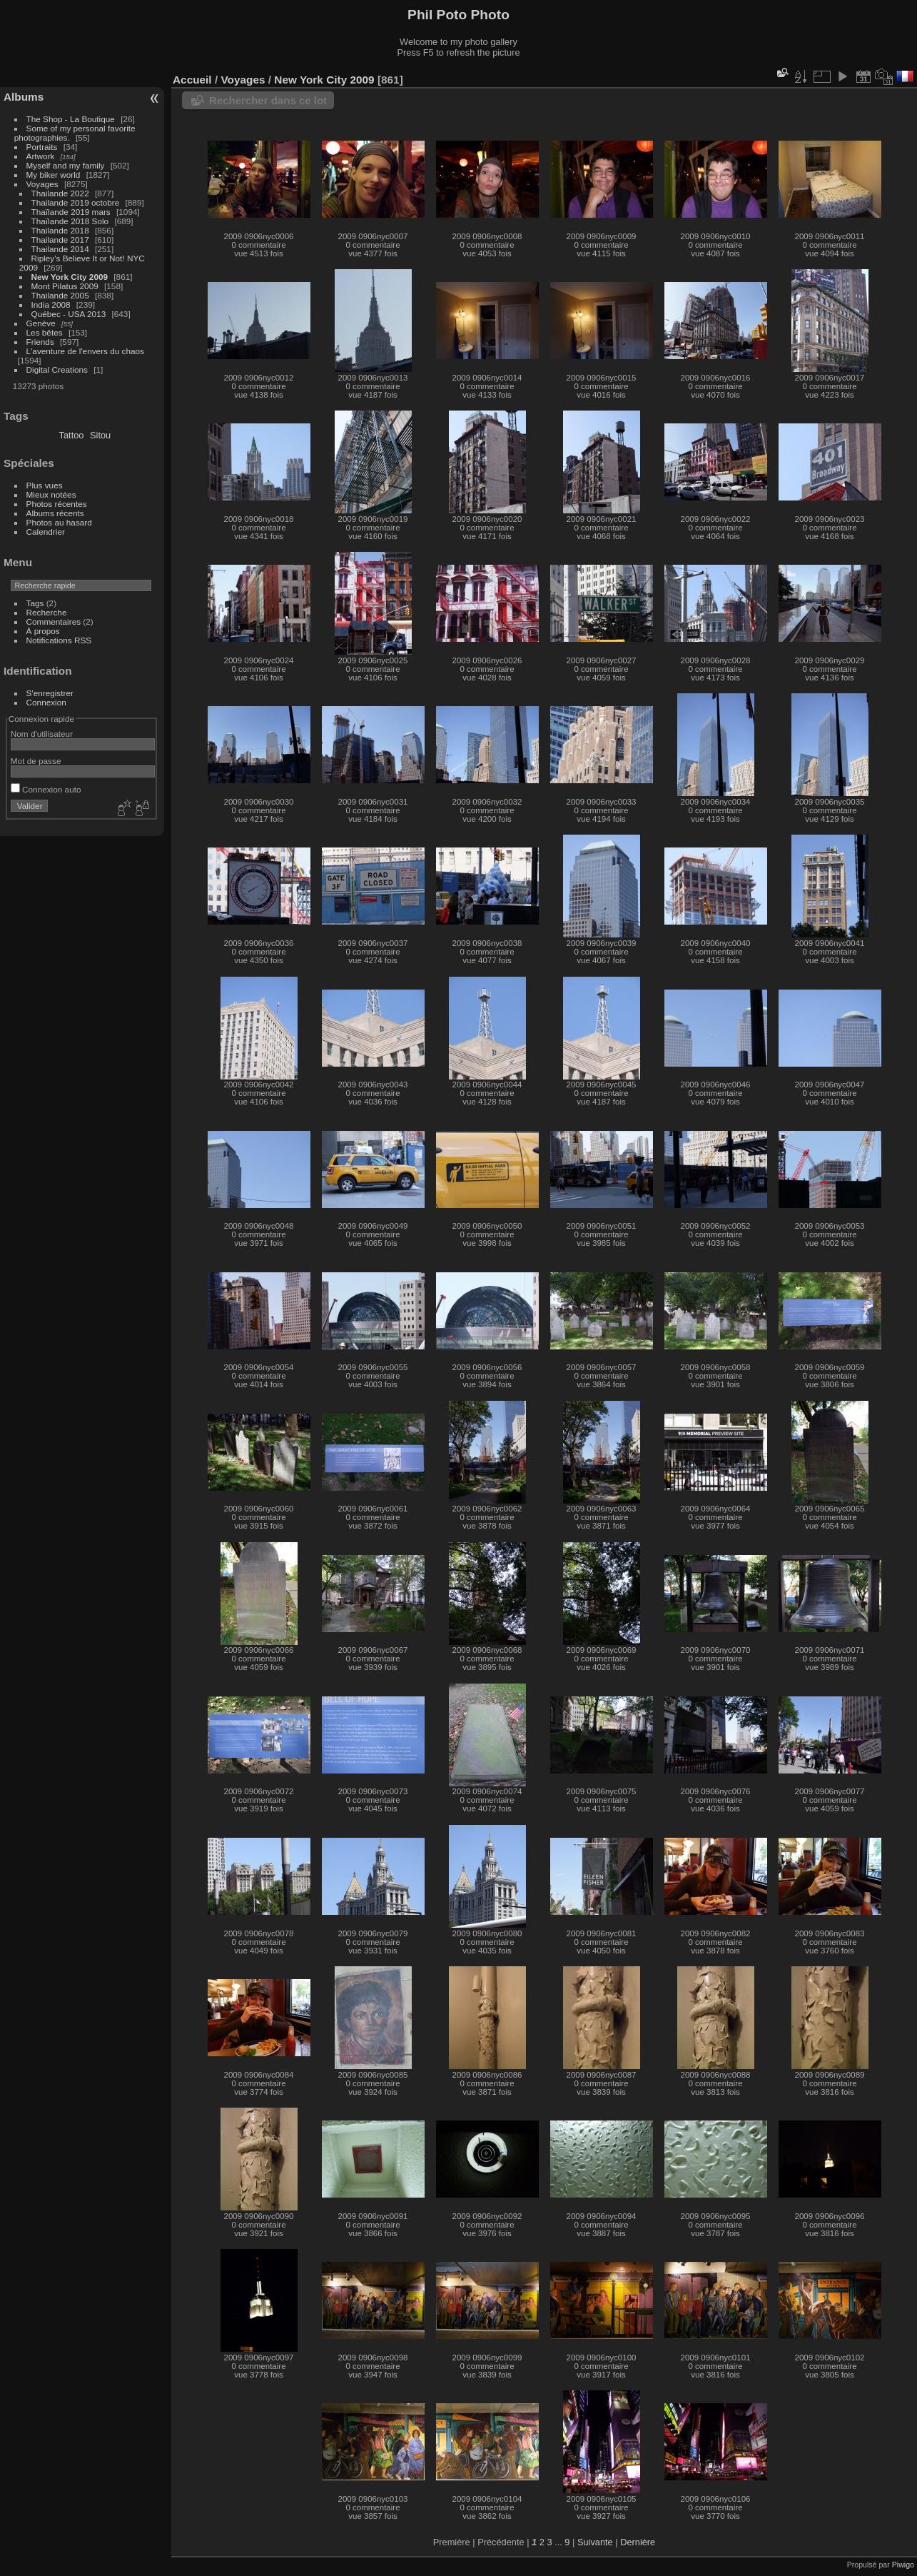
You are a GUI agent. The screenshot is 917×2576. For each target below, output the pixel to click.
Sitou (100, 435)
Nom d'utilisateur (42, 733)
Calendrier (45, 531)
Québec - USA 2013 (68, 313)
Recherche (46, 612)
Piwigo (903, 2564)
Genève (41, 323)
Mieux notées (51, 494)
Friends (40, 341)
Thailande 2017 (60, 239)
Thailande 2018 (60, 230)
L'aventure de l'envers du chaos (85, 351)
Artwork (40, 156)
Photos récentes (56, 503)
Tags (35, 603)
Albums (24, 97)
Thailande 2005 (60, 295)
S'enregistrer (50, 693)
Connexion (46, 702)
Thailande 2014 (60, 248)
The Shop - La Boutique (70, 119)
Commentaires (53, 621)
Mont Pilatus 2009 (64, 286)
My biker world (53, 174)
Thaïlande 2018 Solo (70, 221)
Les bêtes (44, 332)
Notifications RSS (59, 640)
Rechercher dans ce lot (268, 100)
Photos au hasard (59, 522)
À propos (43, 630)
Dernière (637, 2542)
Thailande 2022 (60, 193)
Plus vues (44, 485)
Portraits (42, 146)
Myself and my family (65, 165)
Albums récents (55, 513)
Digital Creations (57, 369)
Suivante (595, 2542)
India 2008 (51, 304)
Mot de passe (36, 760)
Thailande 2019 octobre (75, 202)
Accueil (192, 80)
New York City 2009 (69, 276)
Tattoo (71, 435)
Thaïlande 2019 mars (71, 211)
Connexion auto (46, 789)
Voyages (42, 183)
